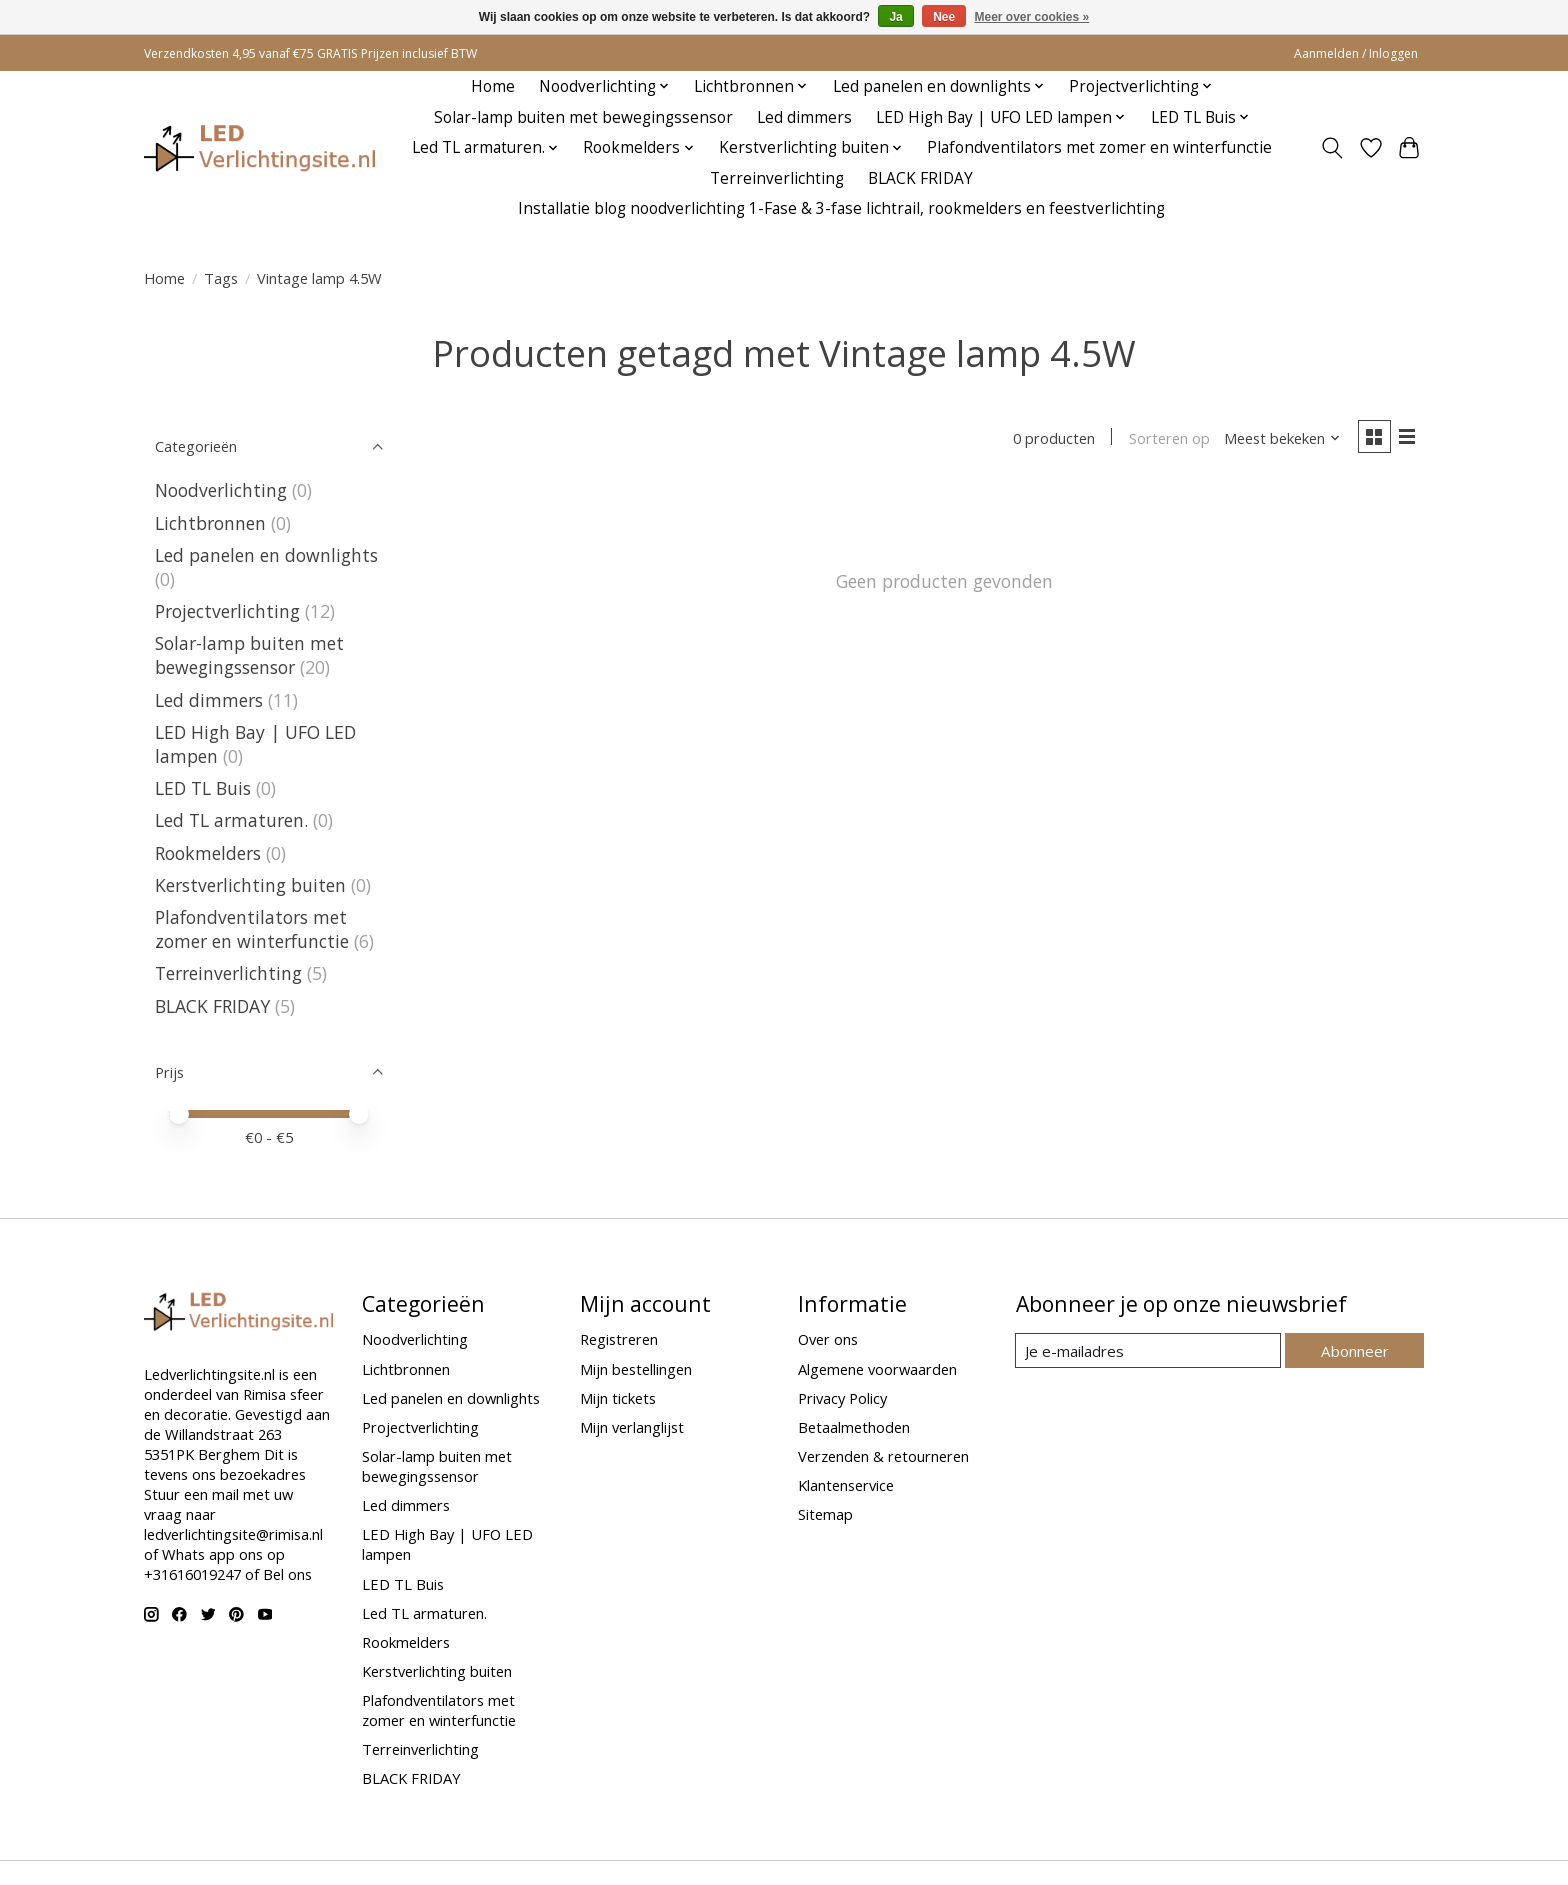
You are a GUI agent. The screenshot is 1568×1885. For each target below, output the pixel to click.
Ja (895, 17)
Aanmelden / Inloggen (1356, 53)
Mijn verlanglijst (632, 1427)
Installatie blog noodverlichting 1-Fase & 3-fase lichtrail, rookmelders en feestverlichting (841, 208)
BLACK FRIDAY (920, 178)
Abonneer (1354, 1350)
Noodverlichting (221, 490)
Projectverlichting (227, 611)
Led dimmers (804, 117)
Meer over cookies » (1032, 17)
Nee (944, 17)
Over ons (828, 1339)
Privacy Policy (842, 1398)
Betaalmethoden (854, 1427)
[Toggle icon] (1332, 148)
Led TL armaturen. (231, 820)
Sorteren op (1166, 438)
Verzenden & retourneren (883, 1456)
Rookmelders (208, 853)
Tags (221, 278)
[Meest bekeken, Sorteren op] (1280, 438)
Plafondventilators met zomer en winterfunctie (1099, 147)
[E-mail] (1148, 1351)
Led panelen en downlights (266, 555)
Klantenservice (846, 1485)
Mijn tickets (618, 1398)
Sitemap (825, 1514)
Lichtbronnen (210, 523)
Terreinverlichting (777, 178)
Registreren (619, 1339)
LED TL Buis (203, 788)
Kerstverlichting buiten (250, 885)
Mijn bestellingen (636, 1369)
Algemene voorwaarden (877, 1369)
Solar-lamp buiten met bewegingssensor (583, 117)
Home (493, 86)
